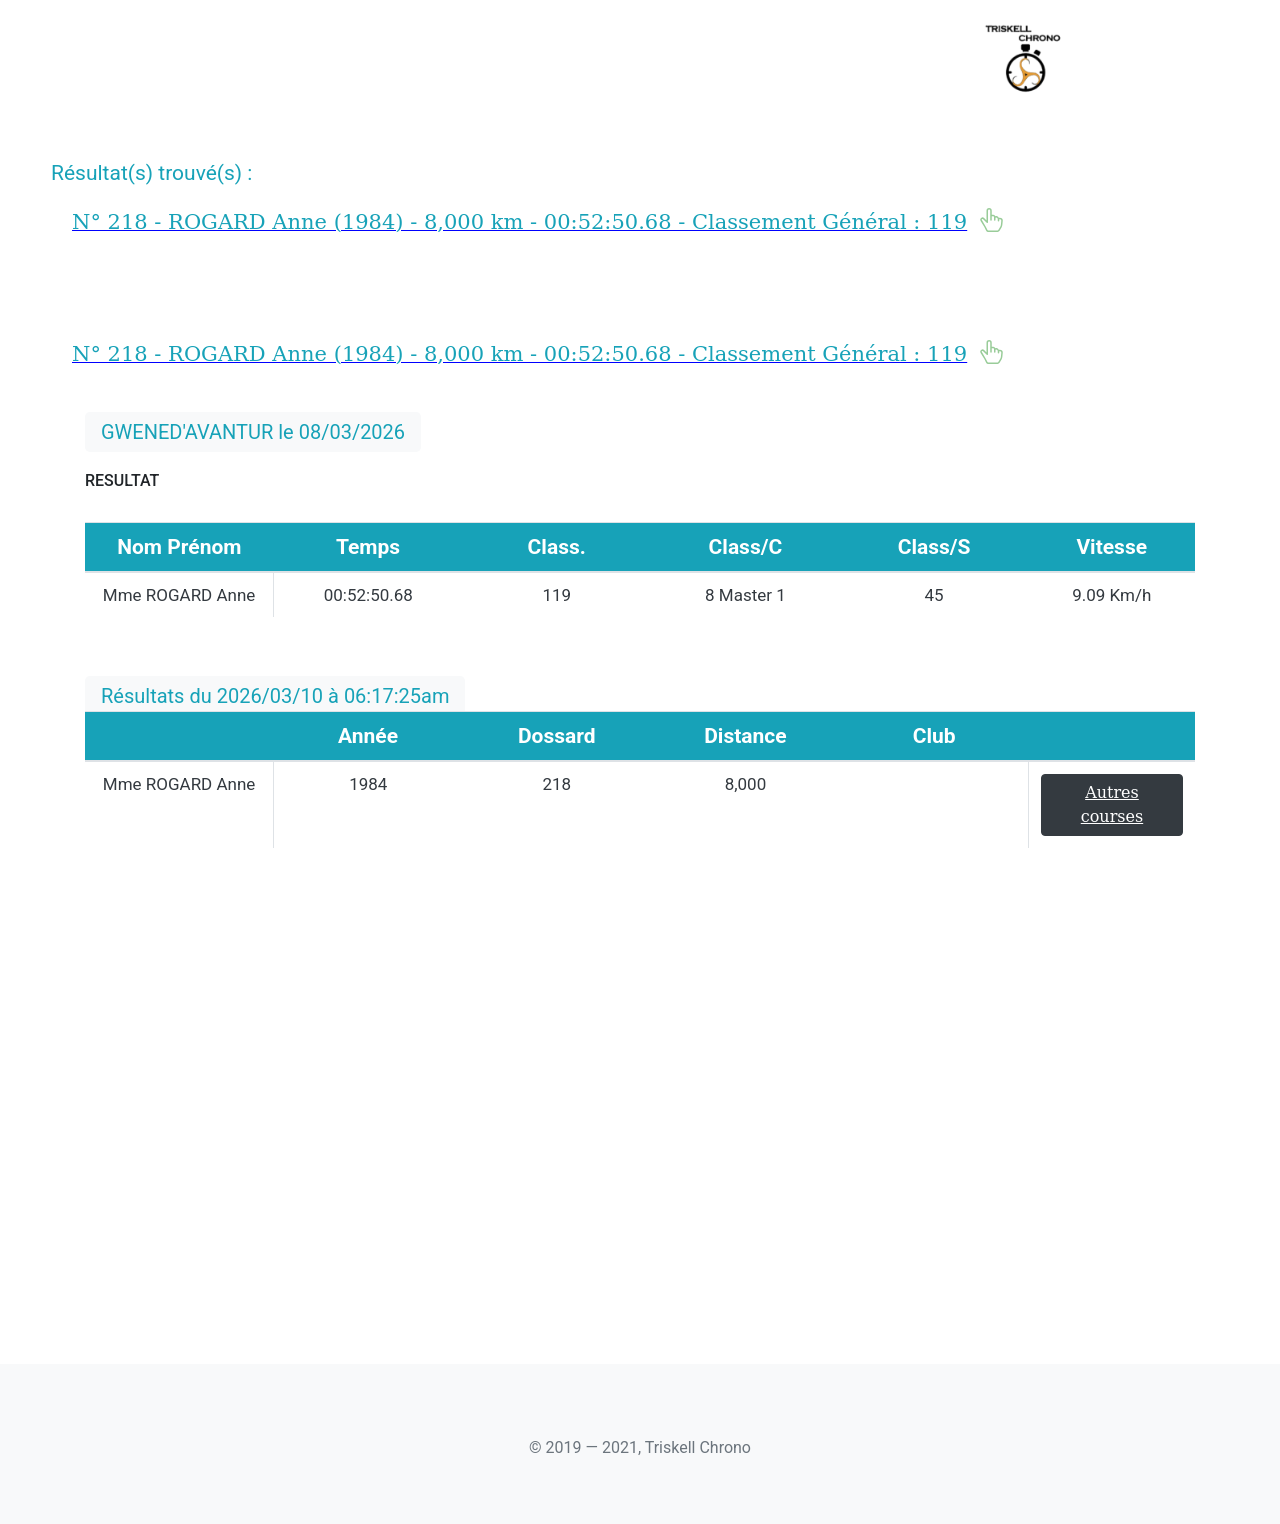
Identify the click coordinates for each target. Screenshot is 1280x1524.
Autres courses (1112, 804)
